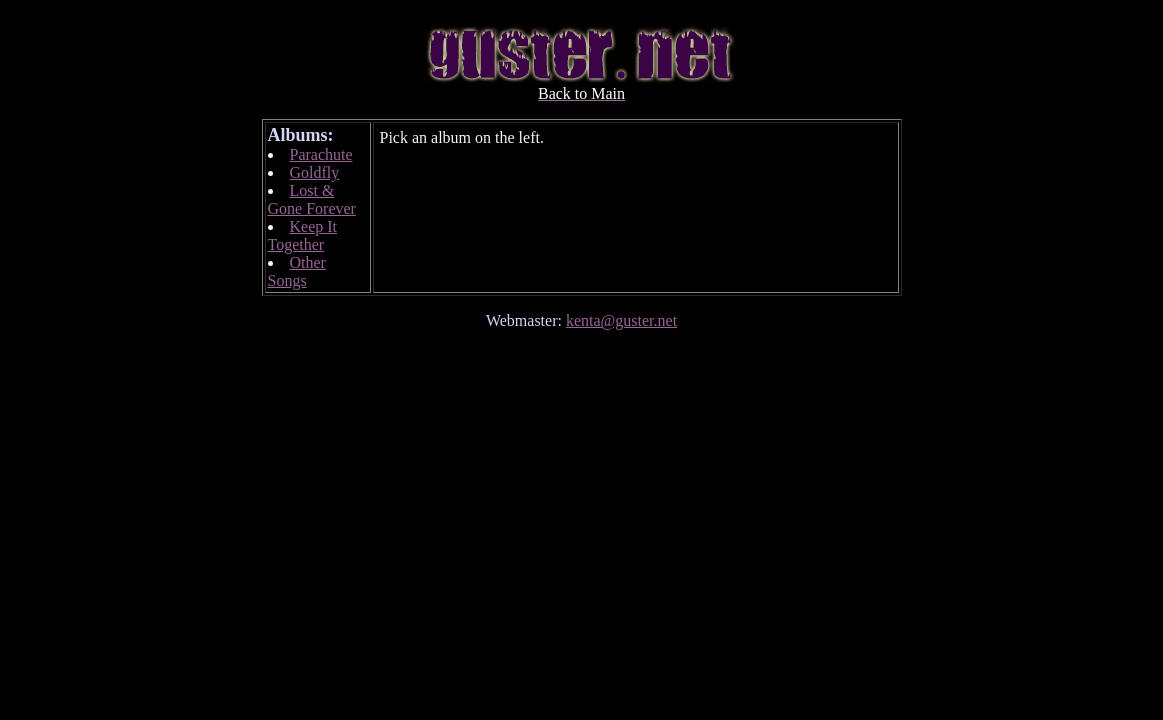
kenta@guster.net (621, 320)
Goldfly (315, 172)
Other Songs (297, 271)
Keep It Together (303, 235)
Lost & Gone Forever (312, 199)
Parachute (321, 154)
